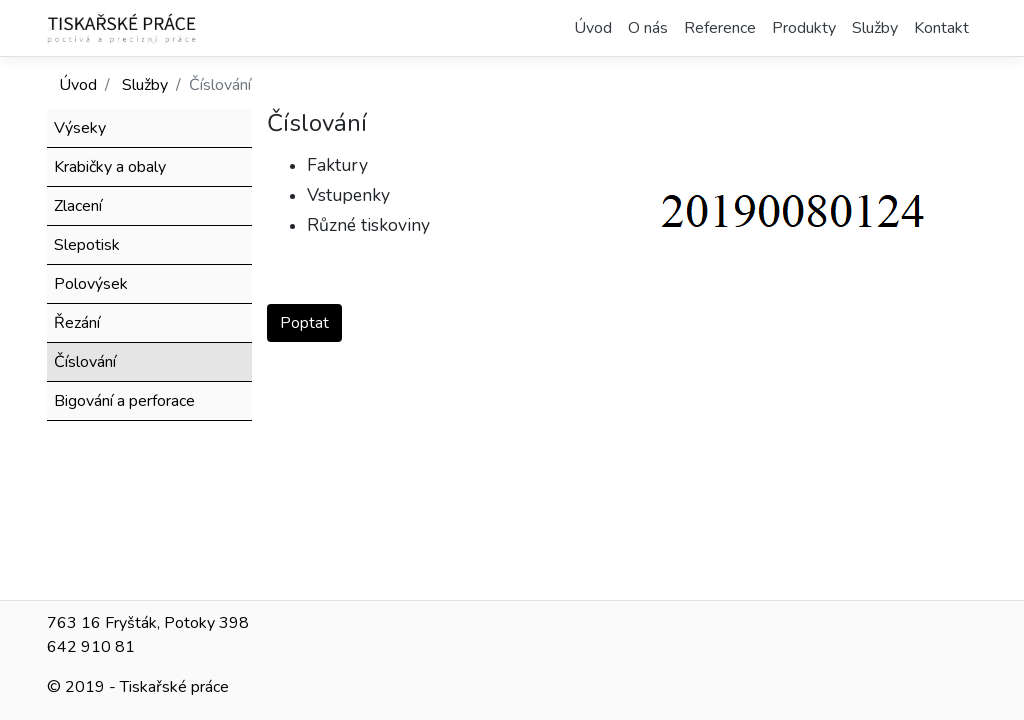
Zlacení (78, 206)
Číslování (85, 362)
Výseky (80, 128)
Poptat (304, 323)
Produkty (804, 28)
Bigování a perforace (124, 401)
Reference (720, 28)
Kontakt (941, 28)
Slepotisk (87, 245)
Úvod (593, 28)
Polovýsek (91, 284)
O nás (648, 28)
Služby (875, 28)
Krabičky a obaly (110, 167)
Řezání (77, 323)
